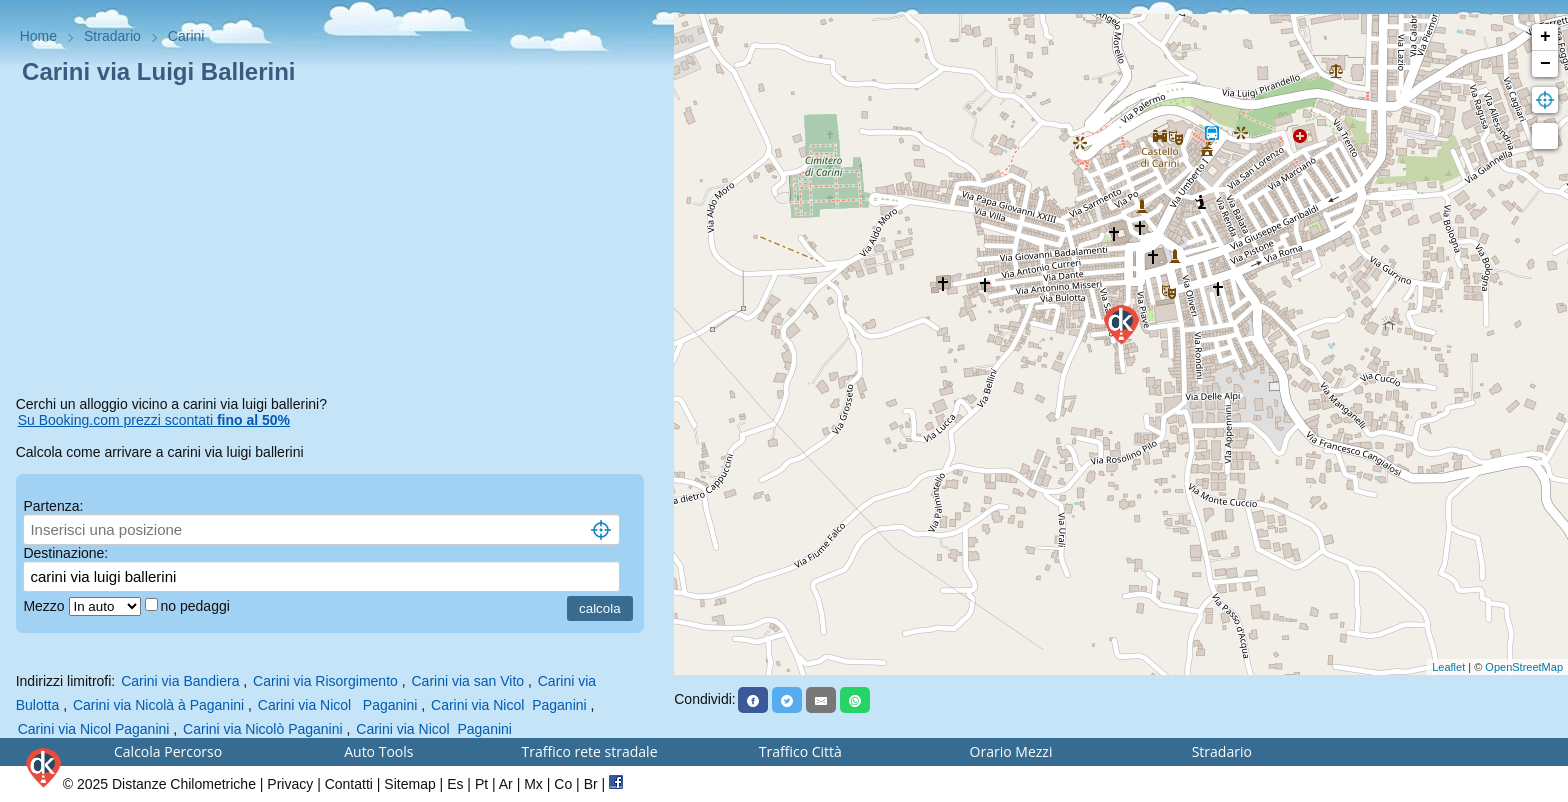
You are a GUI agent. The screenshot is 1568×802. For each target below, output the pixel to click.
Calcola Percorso (168, 751)
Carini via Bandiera (180, 681)
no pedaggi (197, 606)
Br (591, 784)
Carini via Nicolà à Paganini (158, 705)
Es (455, 784)
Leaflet (1448, 667)
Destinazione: (65, 553)
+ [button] (1545, 37)
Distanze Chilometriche (184, 784)
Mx (533, 784)
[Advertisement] (337, 244)
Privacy (290, 784)
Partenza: (53, 506)
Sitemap (409, 784)
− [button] (1545, 64)
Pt (481, 784)
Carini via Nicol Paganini (338, 705)
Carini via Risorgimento (325, 681)
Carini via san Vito (468, 681)
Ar (506, 784)
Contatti (349, 784)
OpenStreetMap (1524, 667)
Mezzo (45, 606)
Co (563, 784)
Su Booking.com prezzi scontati (154, 420)
